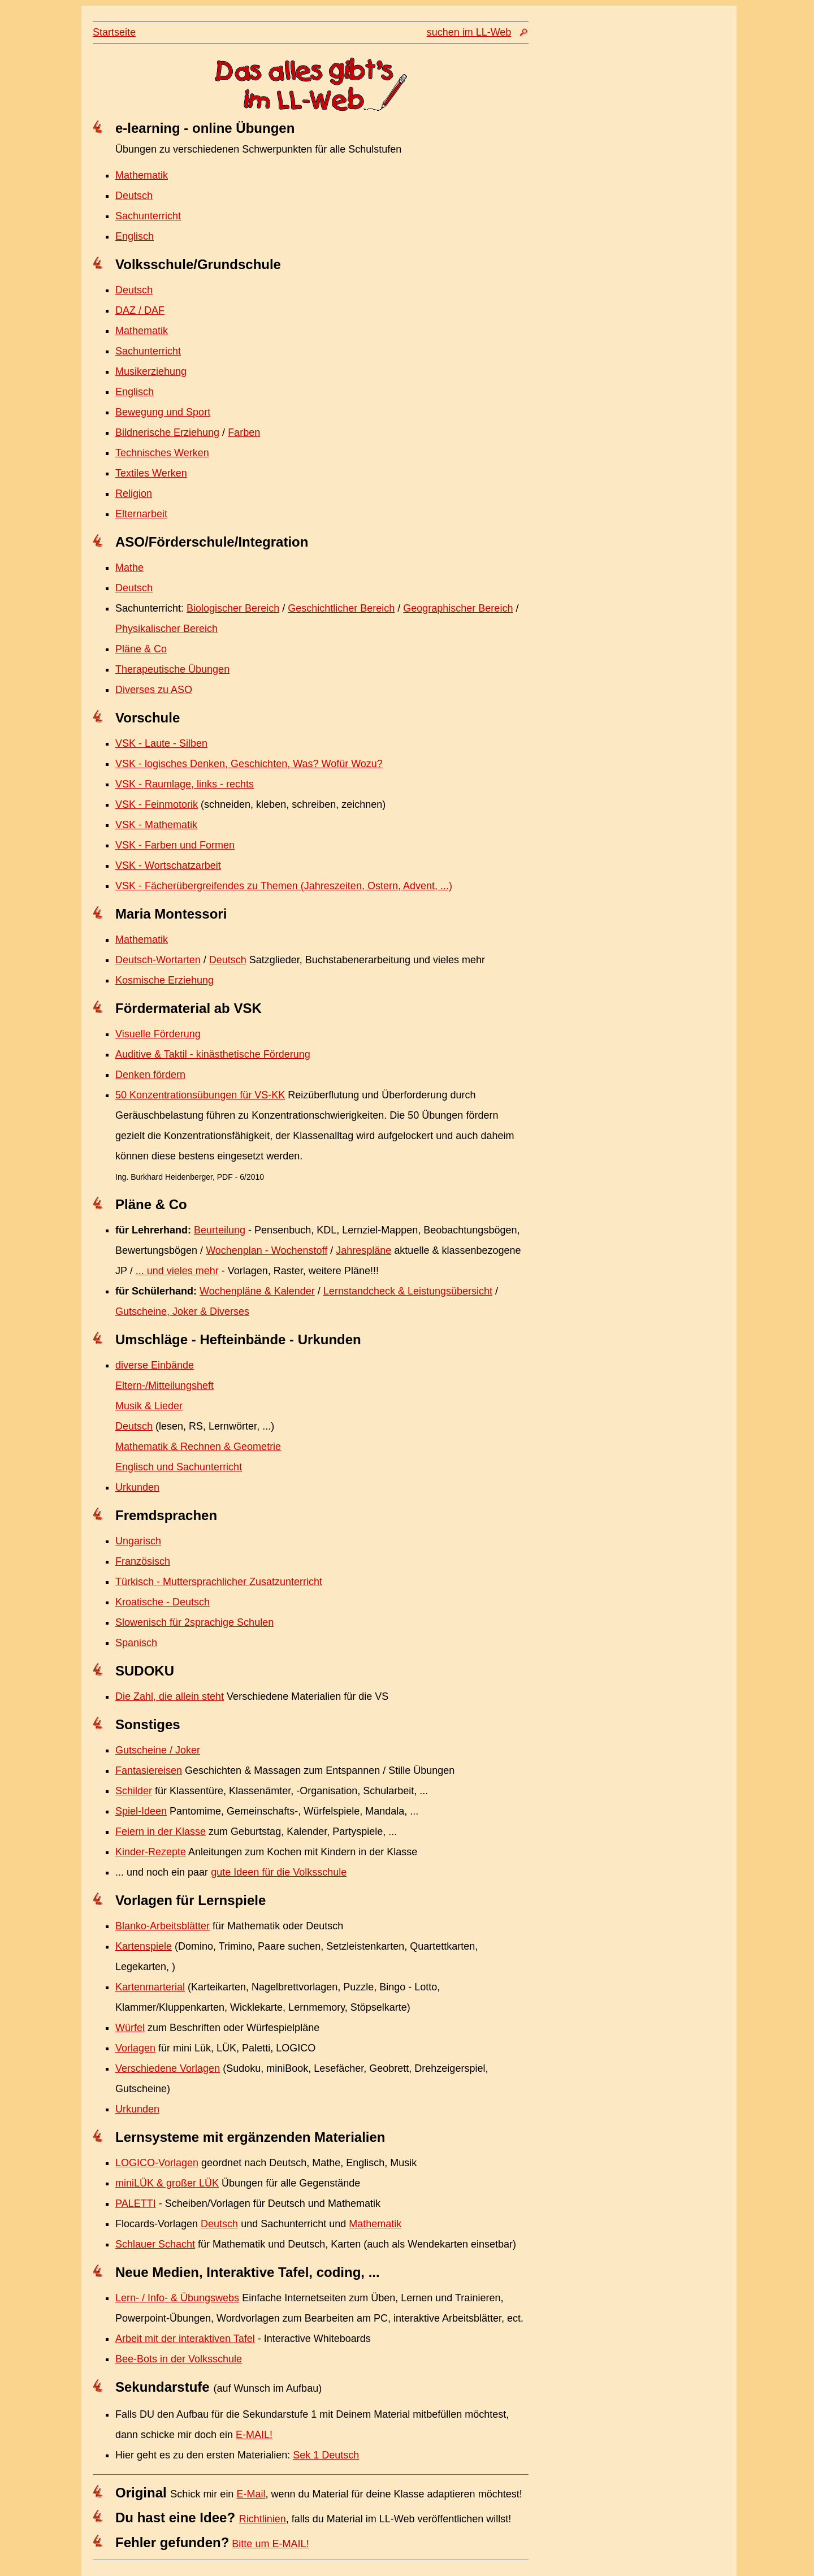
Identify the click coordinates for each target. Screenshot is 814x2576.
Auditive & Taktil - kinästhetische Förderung (212, 1054)
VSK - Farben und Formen (175, 845)
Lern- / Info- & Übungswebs (177, 2298)
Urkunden (137, 1487)
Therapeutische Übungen (172, 669)
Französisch (142, 1561)
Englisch (134, 236)
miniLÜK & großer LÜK (167, 2183)
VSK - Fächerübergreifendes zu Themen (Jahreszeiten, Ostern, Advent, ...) (283, 885)
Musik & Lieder (149, 1406)
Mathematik (141, 175)
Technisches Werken (162, 452)
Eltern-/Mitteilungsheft (164, 1385)
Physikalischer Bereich (166, 628)
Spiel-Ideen (141, 1811)
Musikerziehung (151, 371)
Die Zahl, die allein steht (169, 1696)
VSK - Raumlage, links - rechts (184, 784)
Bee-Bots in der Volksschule (178, 2359)
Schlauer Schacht (155, 2244)
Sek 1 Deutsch (326, 2455)
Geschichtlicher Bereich (341, 608)
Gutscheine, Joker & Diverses (182, 1311)
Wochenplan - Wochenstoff (266, 1250)
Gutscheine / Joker (157, 1750)
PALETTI (135, 2203)
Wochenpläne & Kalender (257, 1291)
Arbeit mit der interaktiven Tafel (185, 2338)
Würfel (130, 2027)
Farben (244, 432)
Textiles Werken (151, 473)
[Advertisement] (625, 241)
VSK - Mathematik (156, 824)
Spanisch (136, 1642)
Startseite (114, 32)
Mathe (129, 567)
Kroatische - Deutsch (162, 1602)
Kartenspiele (143, 1946)
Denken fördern (150, 1074)
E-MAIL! (254, 2434)
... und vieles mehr (177, 1270)
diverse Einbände (154, 1365)
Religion (133, 493)
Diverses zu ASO (153, 689)
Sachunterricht (148, 216)
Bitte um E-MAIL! (270, 2543)
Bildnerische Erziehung (167, 432)
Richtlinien (262, 2519)
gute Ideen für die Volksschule (279, 1872)
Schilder (133, 1790)
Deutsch (134, 195)
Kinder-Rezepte (150, 1852)
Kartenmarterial (150, 1987)
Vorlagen (135, 2048)
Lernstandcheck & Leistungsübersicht (407, 1291)
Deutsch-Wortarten (158, 960)
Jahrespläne (363, 1250)
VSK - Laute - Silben (161, 743)
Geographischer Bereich (458, 608)
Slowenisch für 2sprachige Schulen (194, 1622)
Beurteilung (219, 1230)
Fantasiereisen (148, 1770)
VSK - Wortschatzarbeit (168, 865)
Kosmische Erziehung (164, 980)
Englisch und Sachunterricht (178, 1467)
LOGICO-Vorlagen (156, 2162)
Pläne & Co (141, 649)
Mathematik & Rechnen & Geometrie (198, 1446)
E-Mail (250, 2494)
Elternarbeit (141, 513)
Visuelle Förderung (158, 1034)
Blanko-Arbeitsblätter (162, 1926)
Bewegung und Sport (162, 412)
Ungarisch (138, 1541)
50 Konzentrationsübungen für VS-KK (200, 1095)
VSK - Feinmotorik (156, 804)
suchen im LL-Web (469, 32)
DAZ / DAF (139, 310)
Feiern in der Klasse (160, 1831)
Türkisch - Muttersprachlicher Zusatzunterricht (218, 1581)
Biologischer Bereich (233, 608)
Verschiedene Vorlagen (167, 2068)
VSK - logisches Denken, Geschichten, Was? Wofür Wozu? (249, 763)
